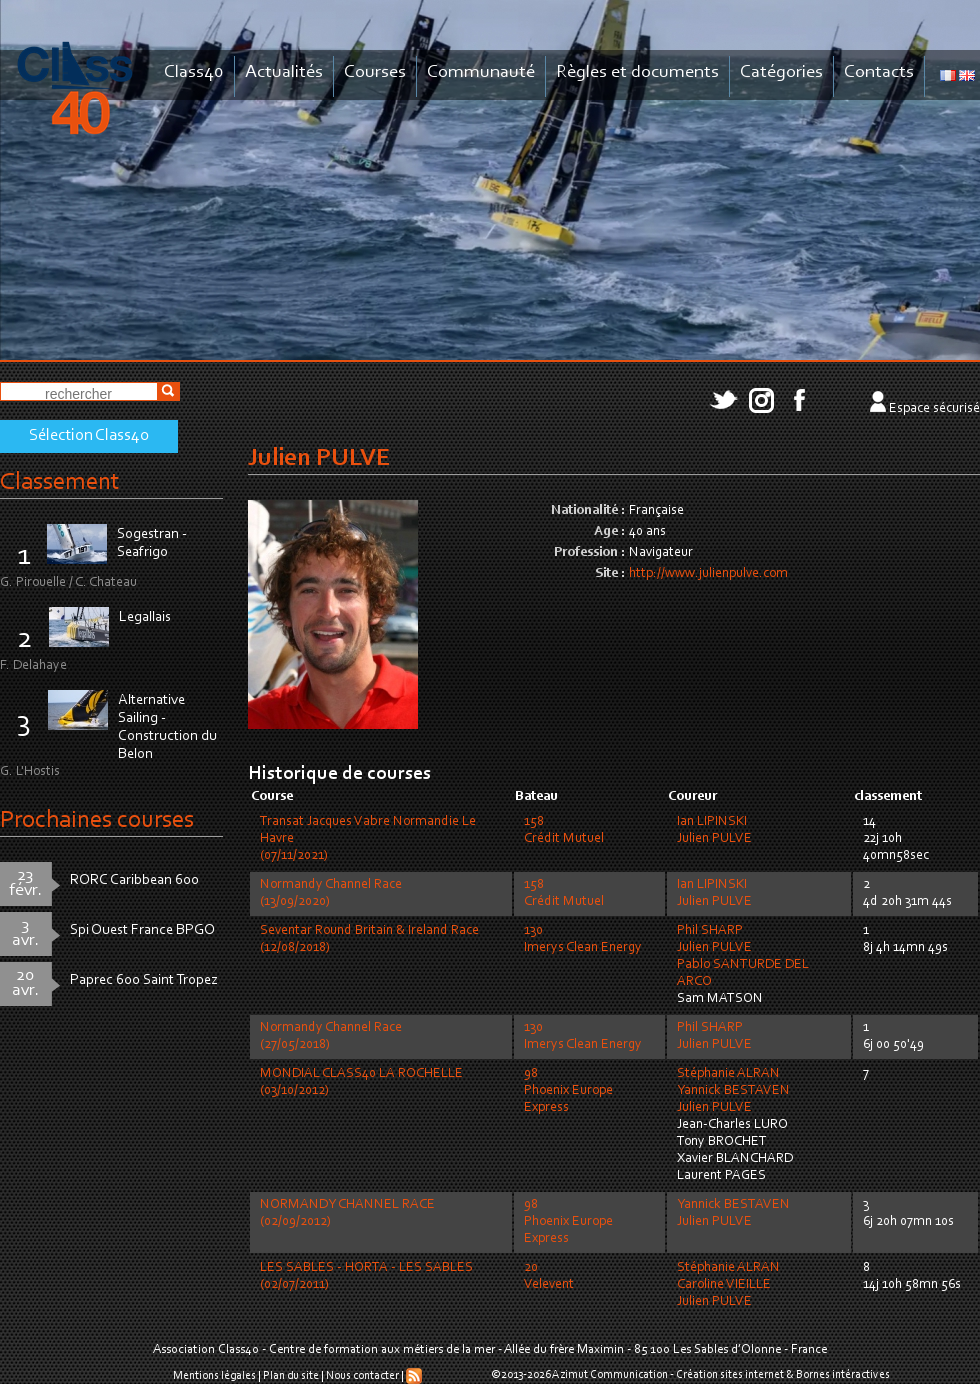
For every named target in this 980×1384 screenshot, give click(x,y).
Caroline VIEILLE (724, 1285)
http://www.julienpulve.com (708, 574)
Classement (60, 482)
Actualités (284, 72)
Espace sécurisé (934, 409)
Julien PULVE (714, 839)
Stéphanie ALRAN (728, 1074)
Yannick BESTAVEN (733, 1091)
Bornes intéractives (843, 1375)
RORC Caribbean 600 (134, 880)
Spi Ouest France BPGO (142, 930)
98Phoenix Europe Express (568, 1091)
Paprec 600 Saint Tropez (144, 980)
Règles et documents (637, 72)
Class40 (194, 72)
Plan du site (291, 1376)
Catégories (781, 72)
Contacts (879, 72)
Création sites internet (730, 1375)
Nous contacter (362, 1376)
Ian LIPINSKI (712, 822)
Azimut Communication (610, 1375)
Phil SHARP (710, 931)
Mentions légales (214, 1376)
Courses (375, 72)
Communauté (481, 72)
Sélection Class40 (89, 436)
